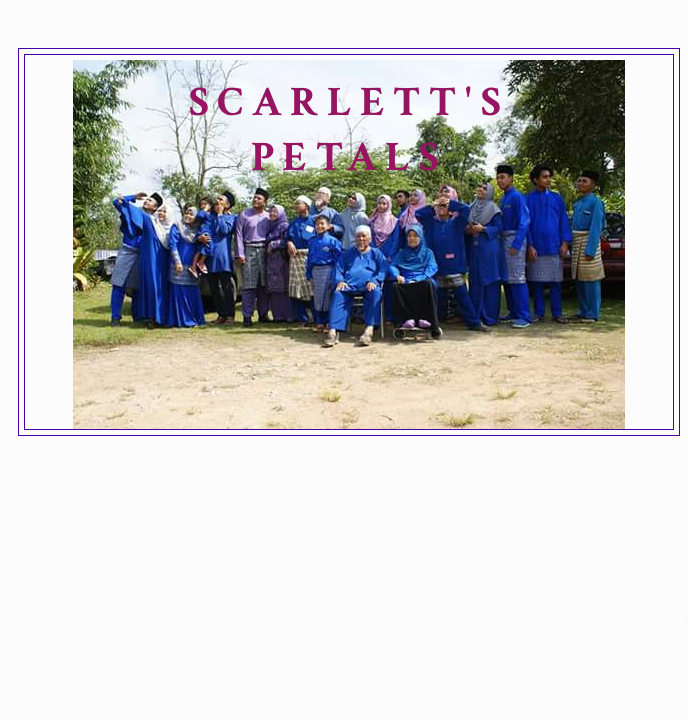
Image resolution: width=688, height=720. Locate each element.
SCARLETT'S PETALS (349, 130)
